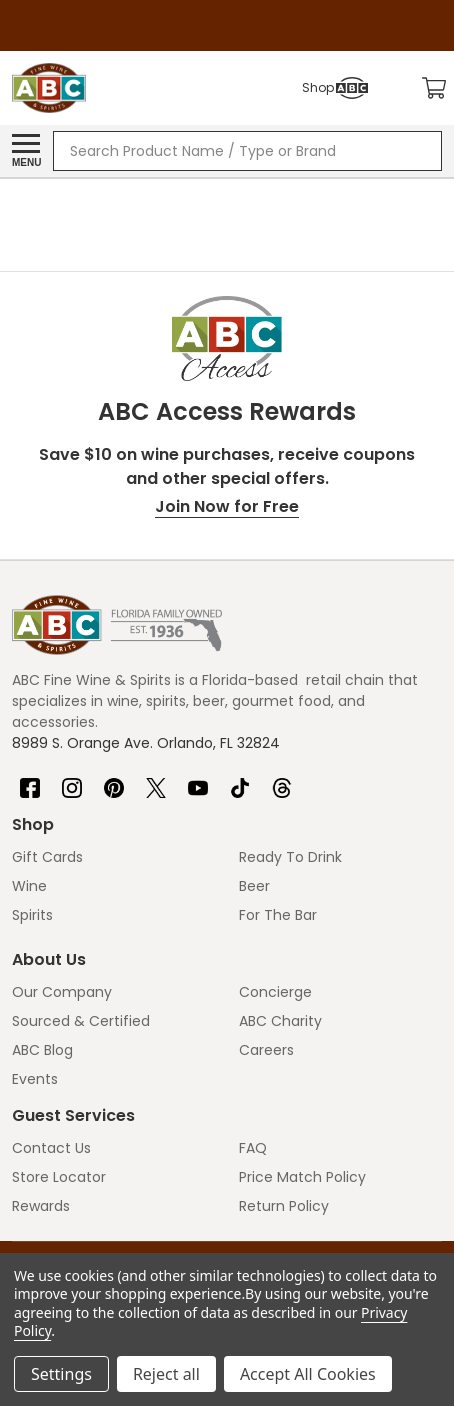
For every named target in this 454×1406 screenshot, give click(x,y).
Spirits (32, 915)
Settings (61, 1374)
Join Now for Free (227, 506)
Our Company (62, 992)
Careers (266, 1050)
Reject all (166, 1374)
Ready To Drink (290, 857)
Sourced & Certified (81, 1021)
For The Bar (278, 915)
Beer (254, 886)
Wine (29, 886)
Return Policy (284, 1206)
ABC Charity (280, 1021)
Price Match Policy (302, 1177)
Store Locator (59, 1177)
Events (35, 1079)
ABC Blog (42, 1050)
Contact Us (51, 1148)
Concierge (275, 992)
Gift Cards (47, 857)
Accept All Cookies (308, 1374)
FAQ (253, 1148)
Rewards (41, 1206)
